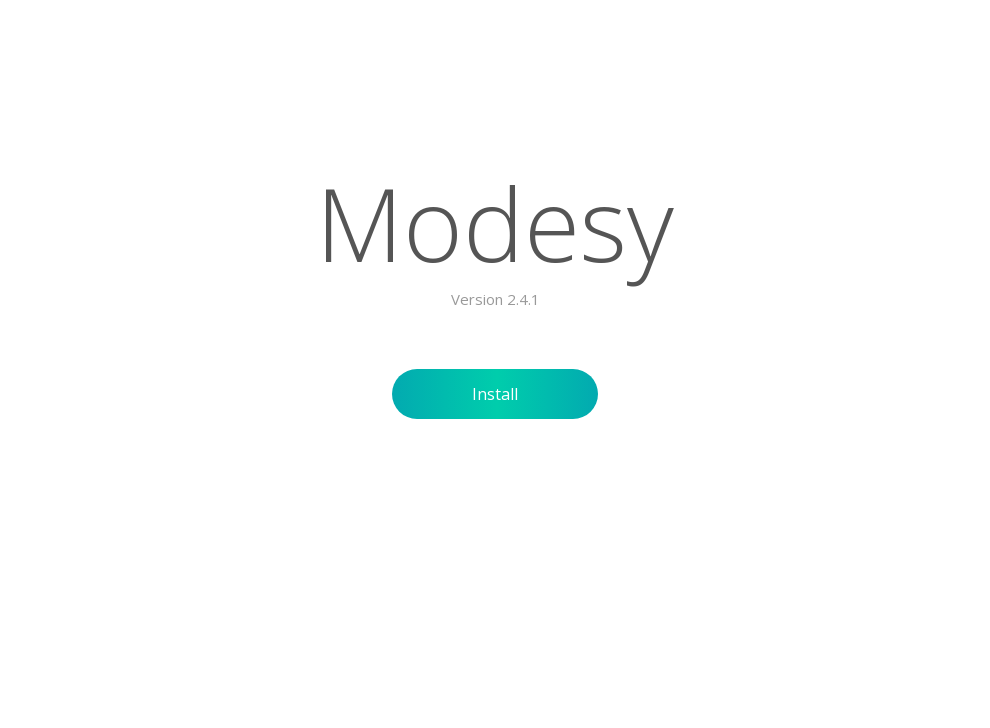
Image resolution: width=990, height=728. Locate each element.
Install (495, 394)
